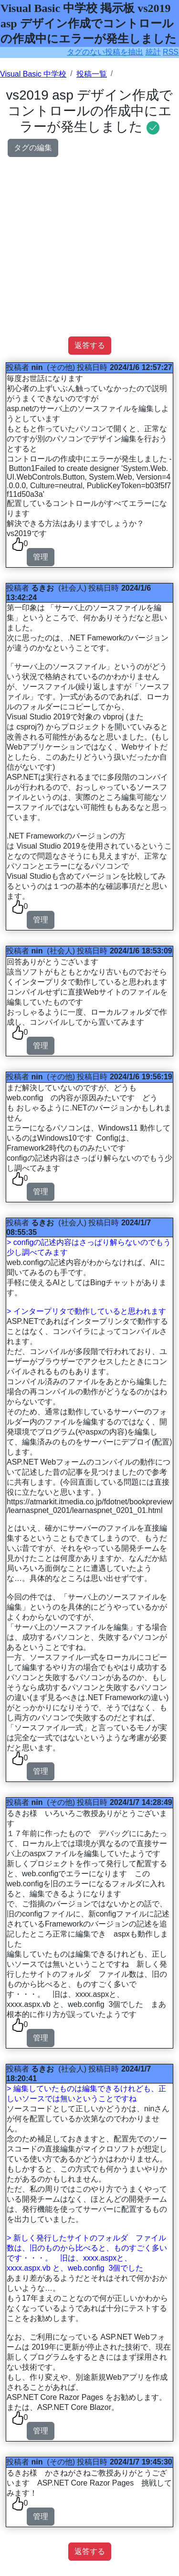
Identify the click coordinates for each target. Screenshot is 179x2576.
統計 (153, 52)
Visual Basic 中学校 (33, 74)
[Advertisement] (89, 246)
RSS (171, 52)
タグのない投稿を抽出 (105, 52)
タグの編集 (33, 148)
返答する (89, 345)
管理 (40, 557)
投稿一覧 (91, 74)
